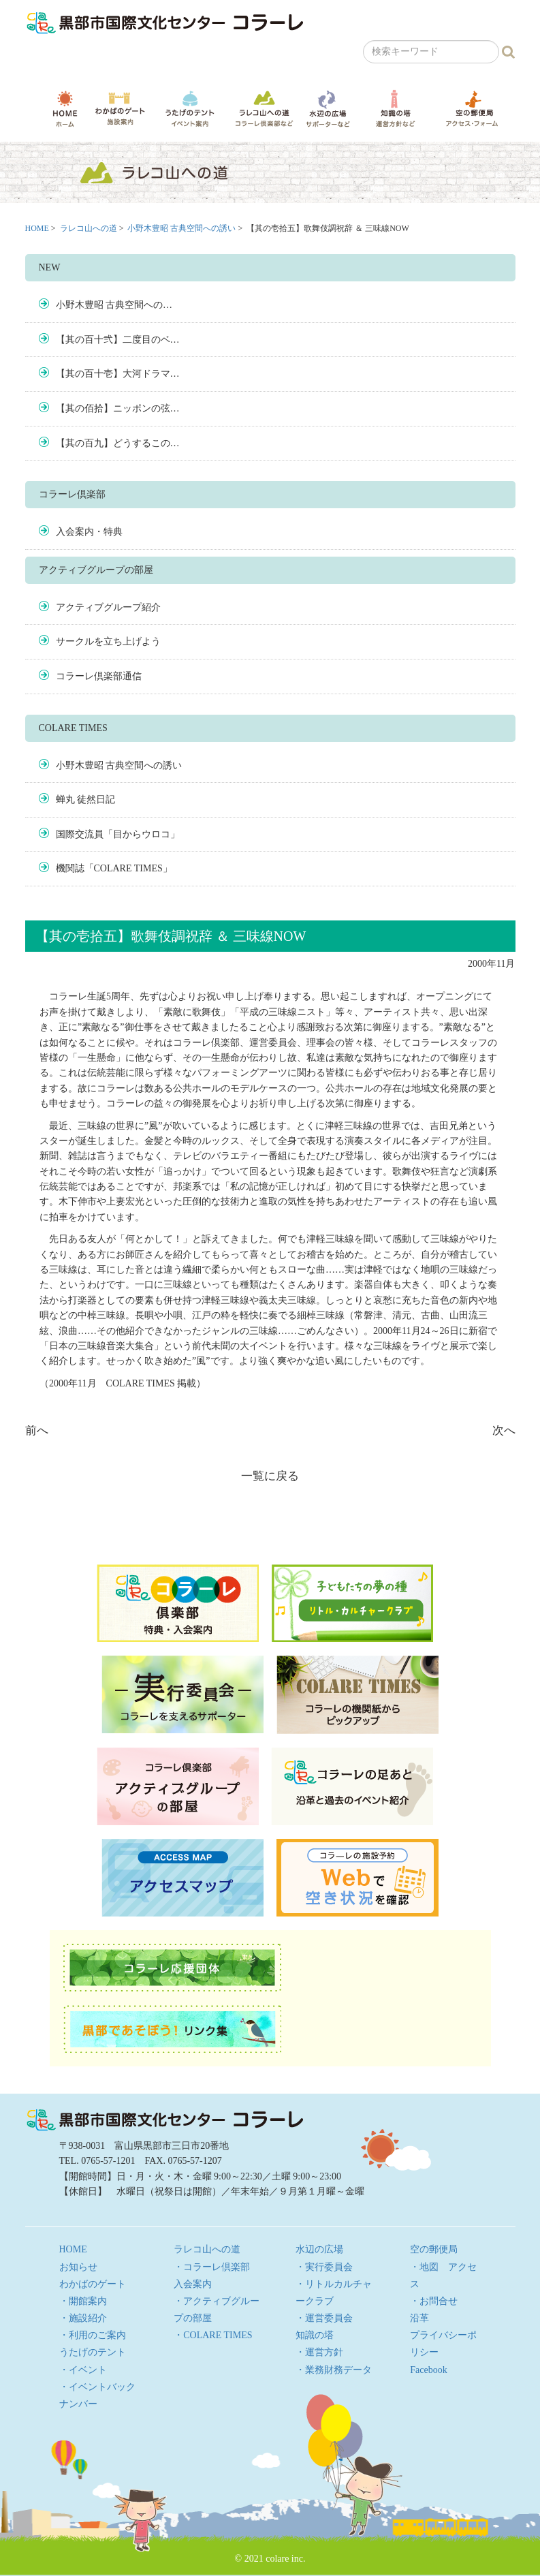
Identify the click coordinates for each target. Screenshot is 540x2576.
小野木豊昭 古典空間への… (114, 305)
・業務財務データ (334, 2370)
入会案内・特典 (89, 532)
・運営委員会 (324, 2318)
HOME (65, 108)
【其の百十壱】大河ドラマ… (118, 374)
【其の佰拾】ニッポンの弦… (118, 408)
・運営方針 (319, 2352)
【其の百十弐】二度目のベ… (118, 340)
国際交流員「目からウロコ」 (118, 834)
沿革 (419, 2318)
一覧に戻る (270, 1476)
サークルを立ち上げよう (108, 641)
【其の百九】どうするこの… (118, 443)
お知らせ (78, 2267)
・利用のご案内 (92, 2335)
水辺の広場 (328, 108)
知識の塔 (395, 108)
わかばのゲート (120, 108)
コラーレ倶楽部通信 (99, 676)
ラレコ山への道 (264, 108)
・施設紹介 (83, 2318)
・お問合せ (434, 2301)
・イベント (83, 2370)
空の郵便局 (471, 108)
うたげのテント (190, 108)
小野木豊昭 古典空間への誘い (181, 228)
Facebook (428, 2370)
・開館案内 (83, 2301)
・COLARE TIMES (213, 2335)
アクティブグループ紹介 (108, 607)
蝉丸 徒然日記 (86, 799)
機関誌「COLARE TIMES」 (114, 868)
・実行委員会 (324, 2267)
